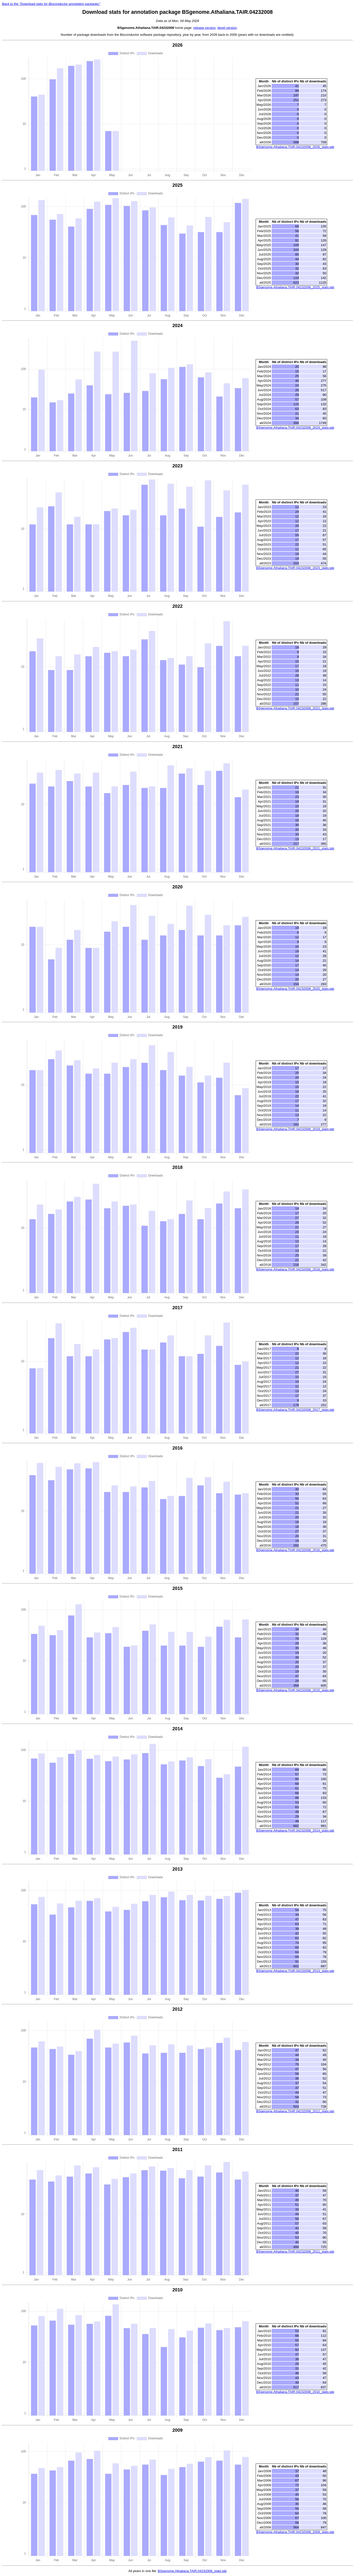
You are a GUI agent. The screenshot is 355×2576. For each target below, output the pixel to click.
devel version (227, 28)
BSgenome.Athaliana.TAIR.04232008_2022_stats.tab (295, 708)
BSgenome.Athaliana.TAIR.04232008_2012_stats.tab (295, 2111)
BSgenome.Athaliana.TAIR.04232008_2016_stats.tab (295, 1550)
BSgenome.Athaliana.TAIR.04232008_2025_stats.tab (295, 287)
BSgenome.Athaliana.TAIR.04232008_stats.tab (192, 2571)
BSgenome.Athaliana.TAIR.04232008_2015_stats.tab (295, 1690)
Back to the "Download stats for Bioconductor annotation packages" (51, 4)
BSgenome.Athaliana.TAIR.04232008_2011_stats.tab (295, 2251)
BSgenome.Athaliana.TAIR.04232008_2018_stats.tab (295, 1269)
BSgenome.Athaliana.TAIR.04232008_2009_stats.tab (295, 2532)
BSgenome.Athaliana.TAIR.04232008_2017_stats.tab (295, 1410)
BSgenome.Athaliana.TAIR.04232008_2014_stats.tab (295, 1830)
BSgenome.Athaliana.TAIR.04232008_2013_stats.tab (295, 1971)
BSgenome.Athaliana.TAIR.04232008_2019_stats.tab (295, 1129)
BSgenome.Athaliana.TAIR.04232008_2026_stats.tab (295, 147)
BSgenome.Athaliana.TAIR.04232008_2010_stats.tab (295, 2392)
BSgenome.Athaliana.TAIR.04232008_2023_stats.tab (295, 568)
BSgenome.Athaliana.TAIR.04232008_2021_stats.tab (295, 848)
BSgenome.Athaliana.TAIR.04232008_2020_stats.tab (295, 989)
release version (204, 28)
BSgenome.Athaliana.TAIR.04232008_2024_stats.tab (295, 427)
